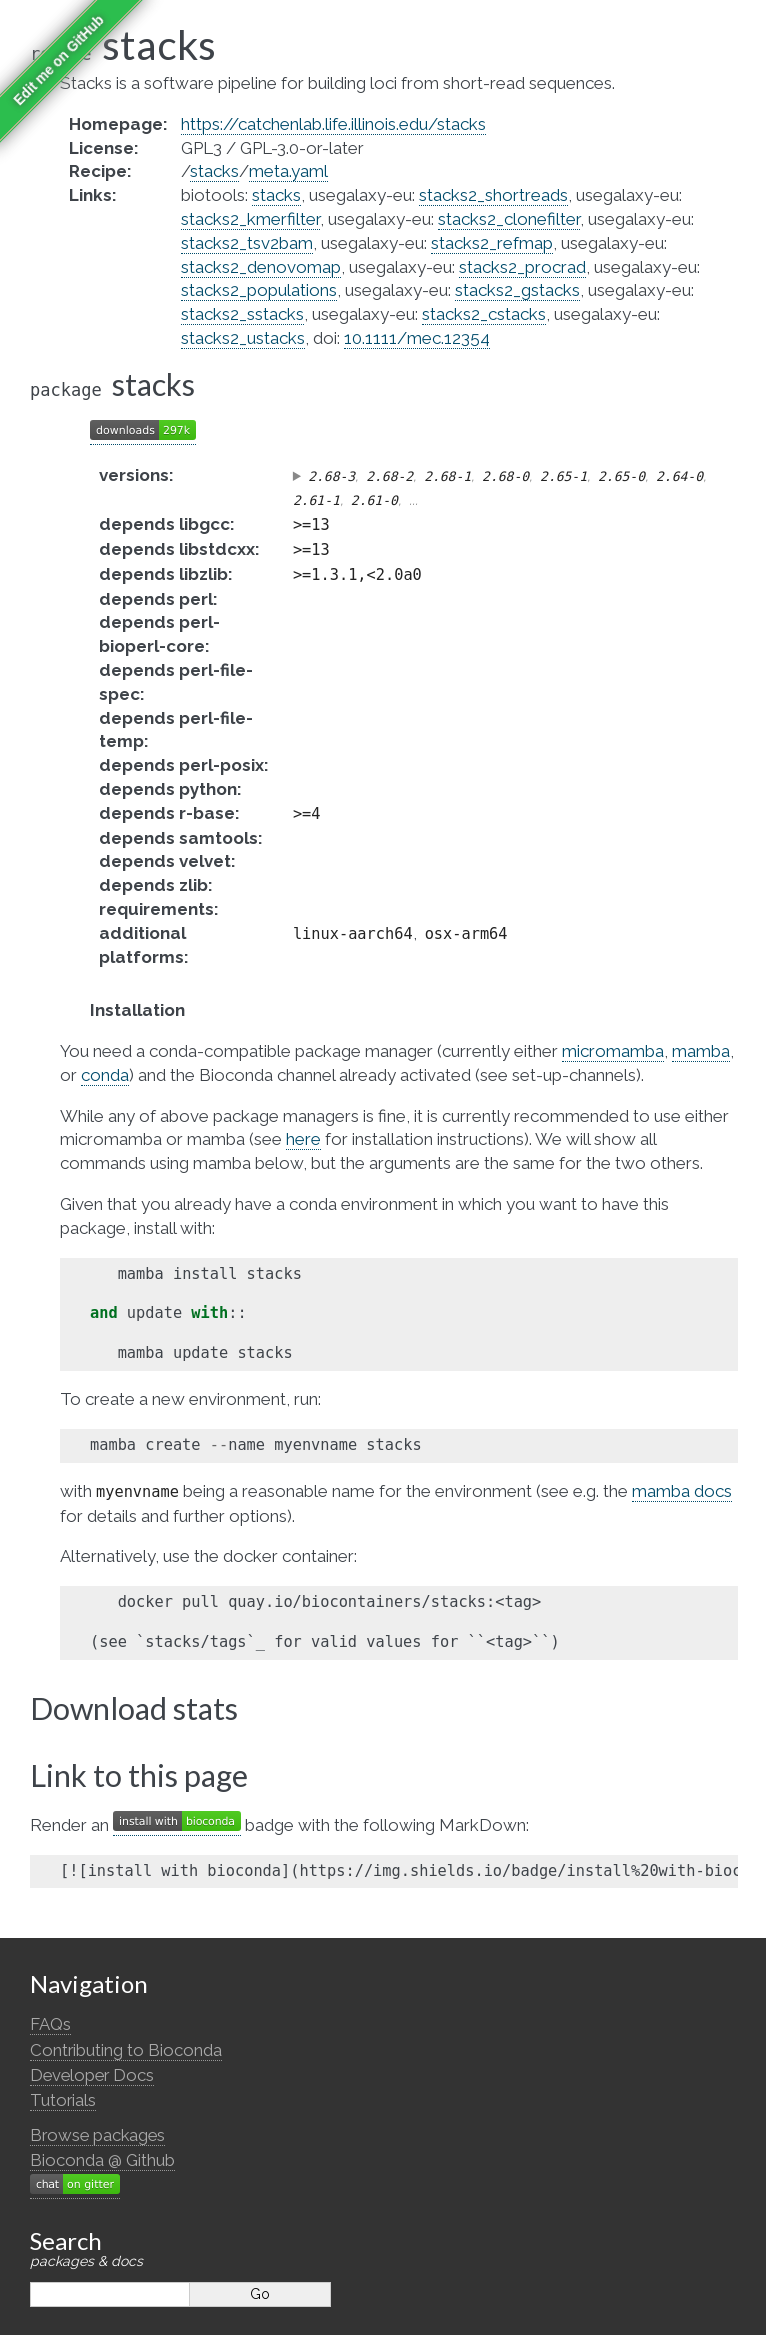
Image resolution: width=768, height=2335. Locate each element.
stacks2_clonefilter (509, 219)
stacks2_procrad (522, 267)
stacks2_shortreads (493, 195)
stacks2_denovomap (261, 267)
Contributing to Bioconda (126, 2050)
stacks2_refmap (492, 243)
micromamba (613, 1051)
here (303, 1139)
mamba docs (682, 1491)
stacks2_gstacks (517, 290)
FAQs (50, 2024)
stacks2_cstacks (484, 314)
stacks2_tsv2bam (247, 243)
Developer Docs (92, 2075)
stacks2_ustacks (243, 338)
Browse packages (97, 2135)
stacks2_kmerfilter (250, 219)
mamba (701, 1051)
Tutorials (63, 2100)
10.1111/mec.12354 (417, 338)
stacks (214, 171)
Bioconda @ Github (102, 2160)
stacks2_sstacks (242, 314)
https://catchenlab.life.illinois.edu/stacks (333, 124)
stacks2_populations (259, 290)
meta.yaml (288, 171)
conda (105, 1075)
